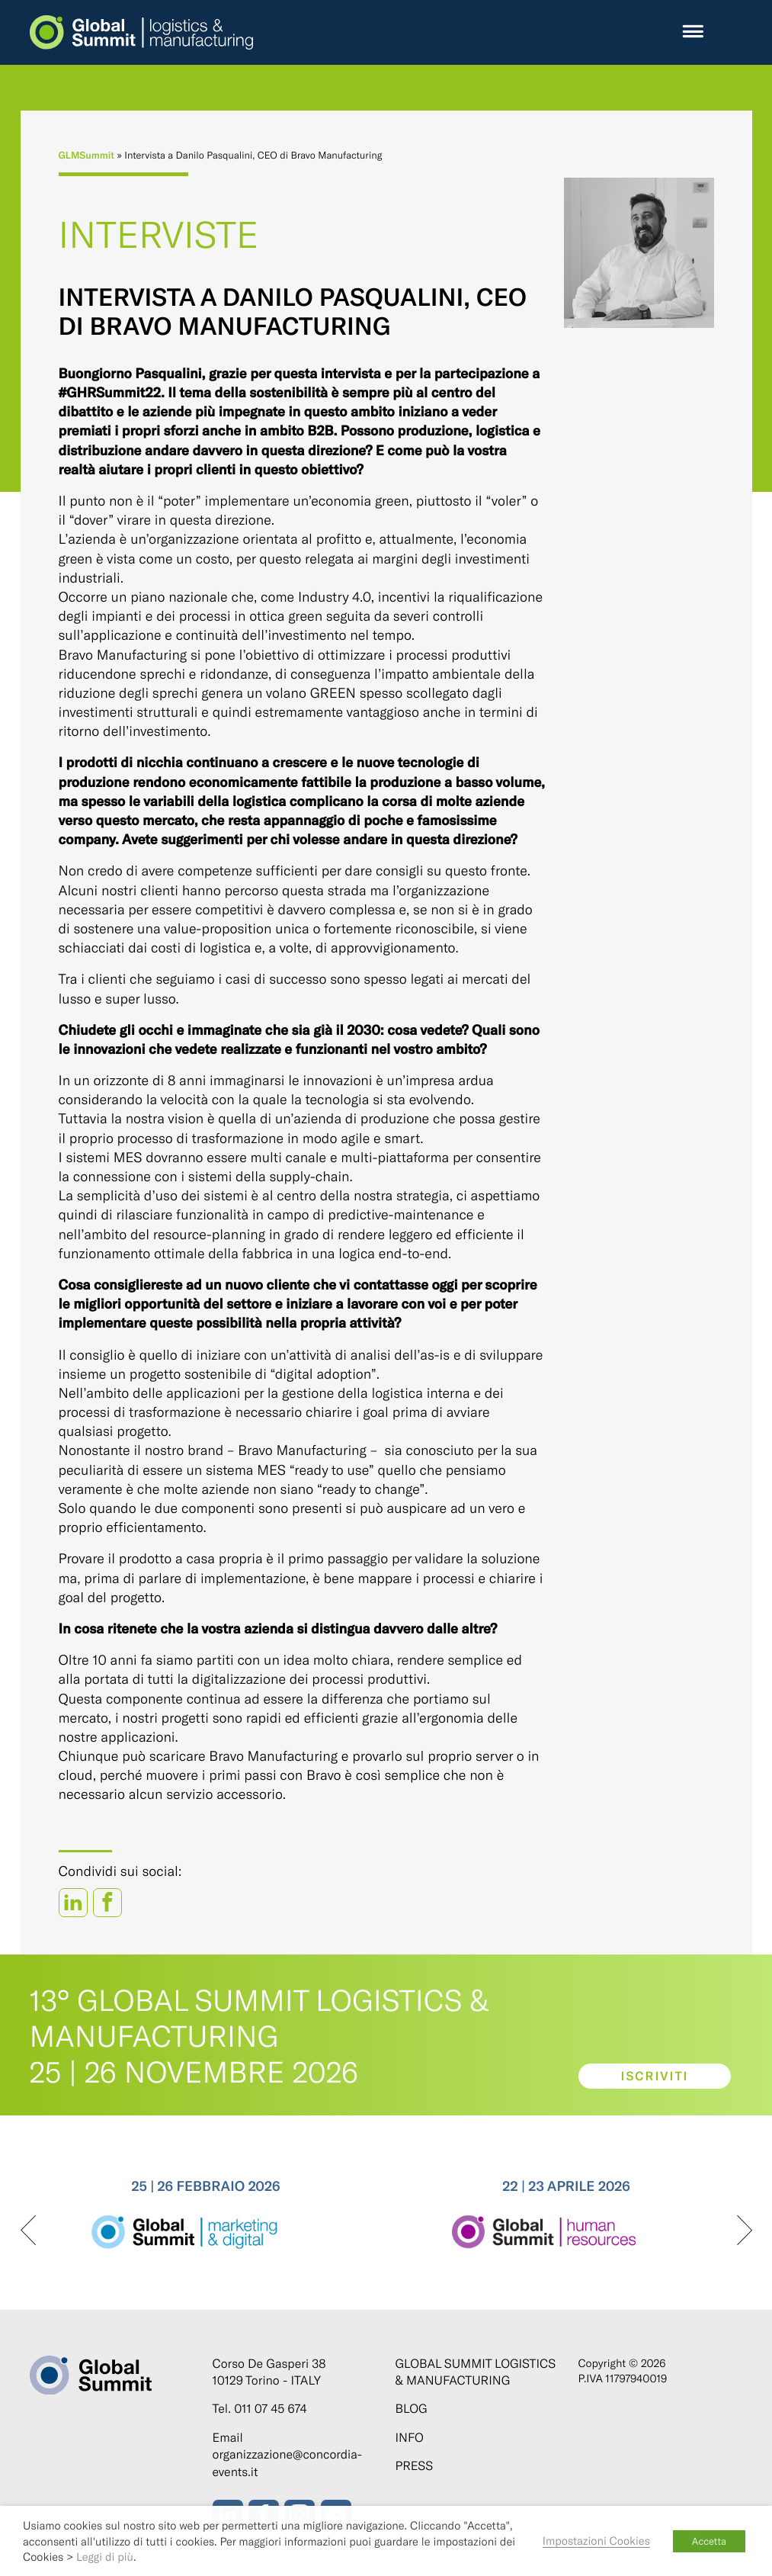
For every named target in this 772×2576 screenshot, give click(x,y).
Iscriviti (654, 2076)
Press (415, 2466)
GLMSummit (87, 155)
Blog (412, 2408)
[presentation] (28, 2231)
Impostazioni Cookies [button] (596, 2540)
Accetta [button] (709, 2541)
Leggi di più (104, 2556)
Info (410, 2437)
